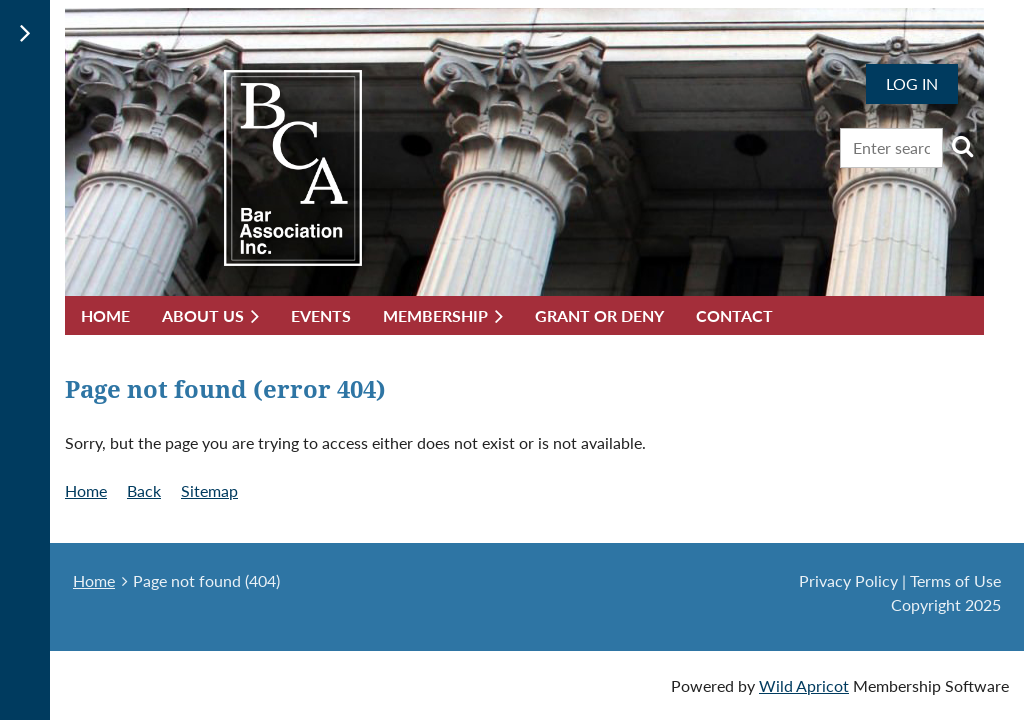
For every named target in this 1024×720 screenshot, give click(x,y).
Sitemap (209, 490)
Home (86, 490)
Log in (912, 83)
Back (144, 490)
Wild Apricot (804, 685)
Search (962, 146)
